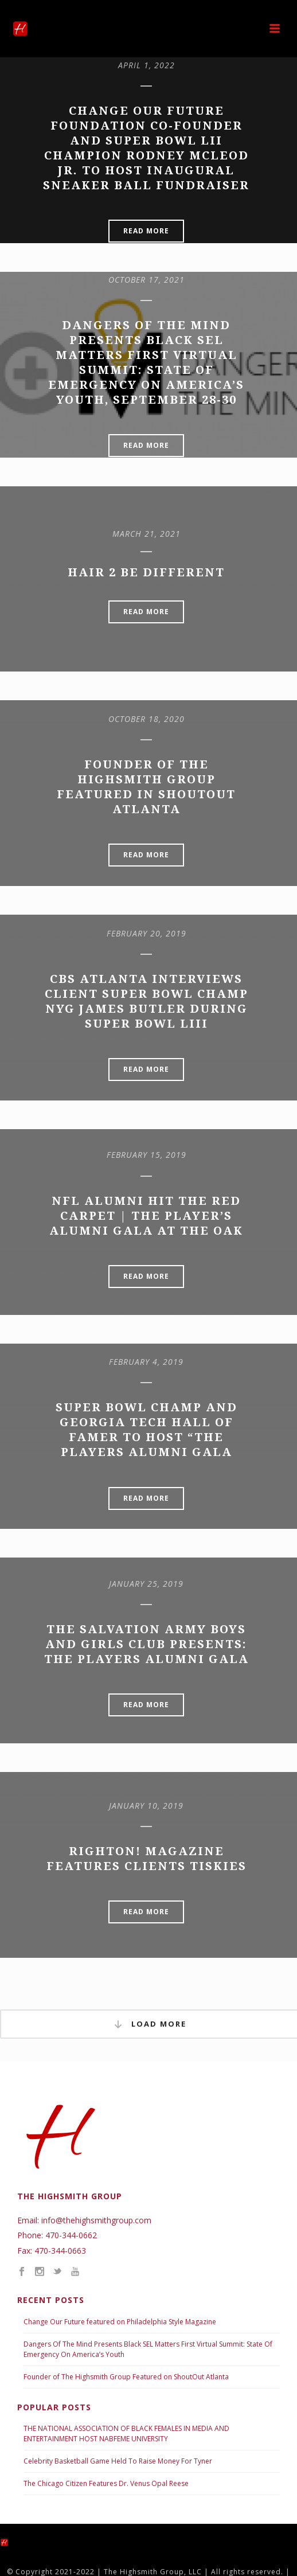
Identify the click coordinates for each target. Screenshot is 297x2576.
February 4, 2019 (146, 1361)
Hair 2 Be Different (146, 572)
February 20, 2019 (146, 933)
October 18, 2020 (146, 718)
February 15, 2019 (146, 1154)
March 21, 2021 (146, 533)
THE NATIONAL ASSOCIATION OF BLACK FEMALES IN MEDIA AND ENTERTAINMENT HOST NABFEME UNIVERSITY (126, 2433)
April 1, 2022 (146, 65)
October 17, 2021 (146, 279)
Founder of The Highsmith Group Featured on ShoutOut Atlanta (126, 2377)
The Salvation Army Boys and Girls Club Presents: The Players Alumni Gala (146, 1644)
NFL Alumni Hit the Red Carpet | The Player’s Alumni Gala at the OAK (146, 1216)
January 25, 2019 (146, 1583)
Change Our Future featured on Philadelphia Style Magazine (120, 2322)
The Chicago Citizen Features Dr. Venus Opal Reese (106, 2483)
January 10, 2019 (146, 1805)
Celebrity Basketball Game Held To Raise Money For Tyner (118, 2461)
